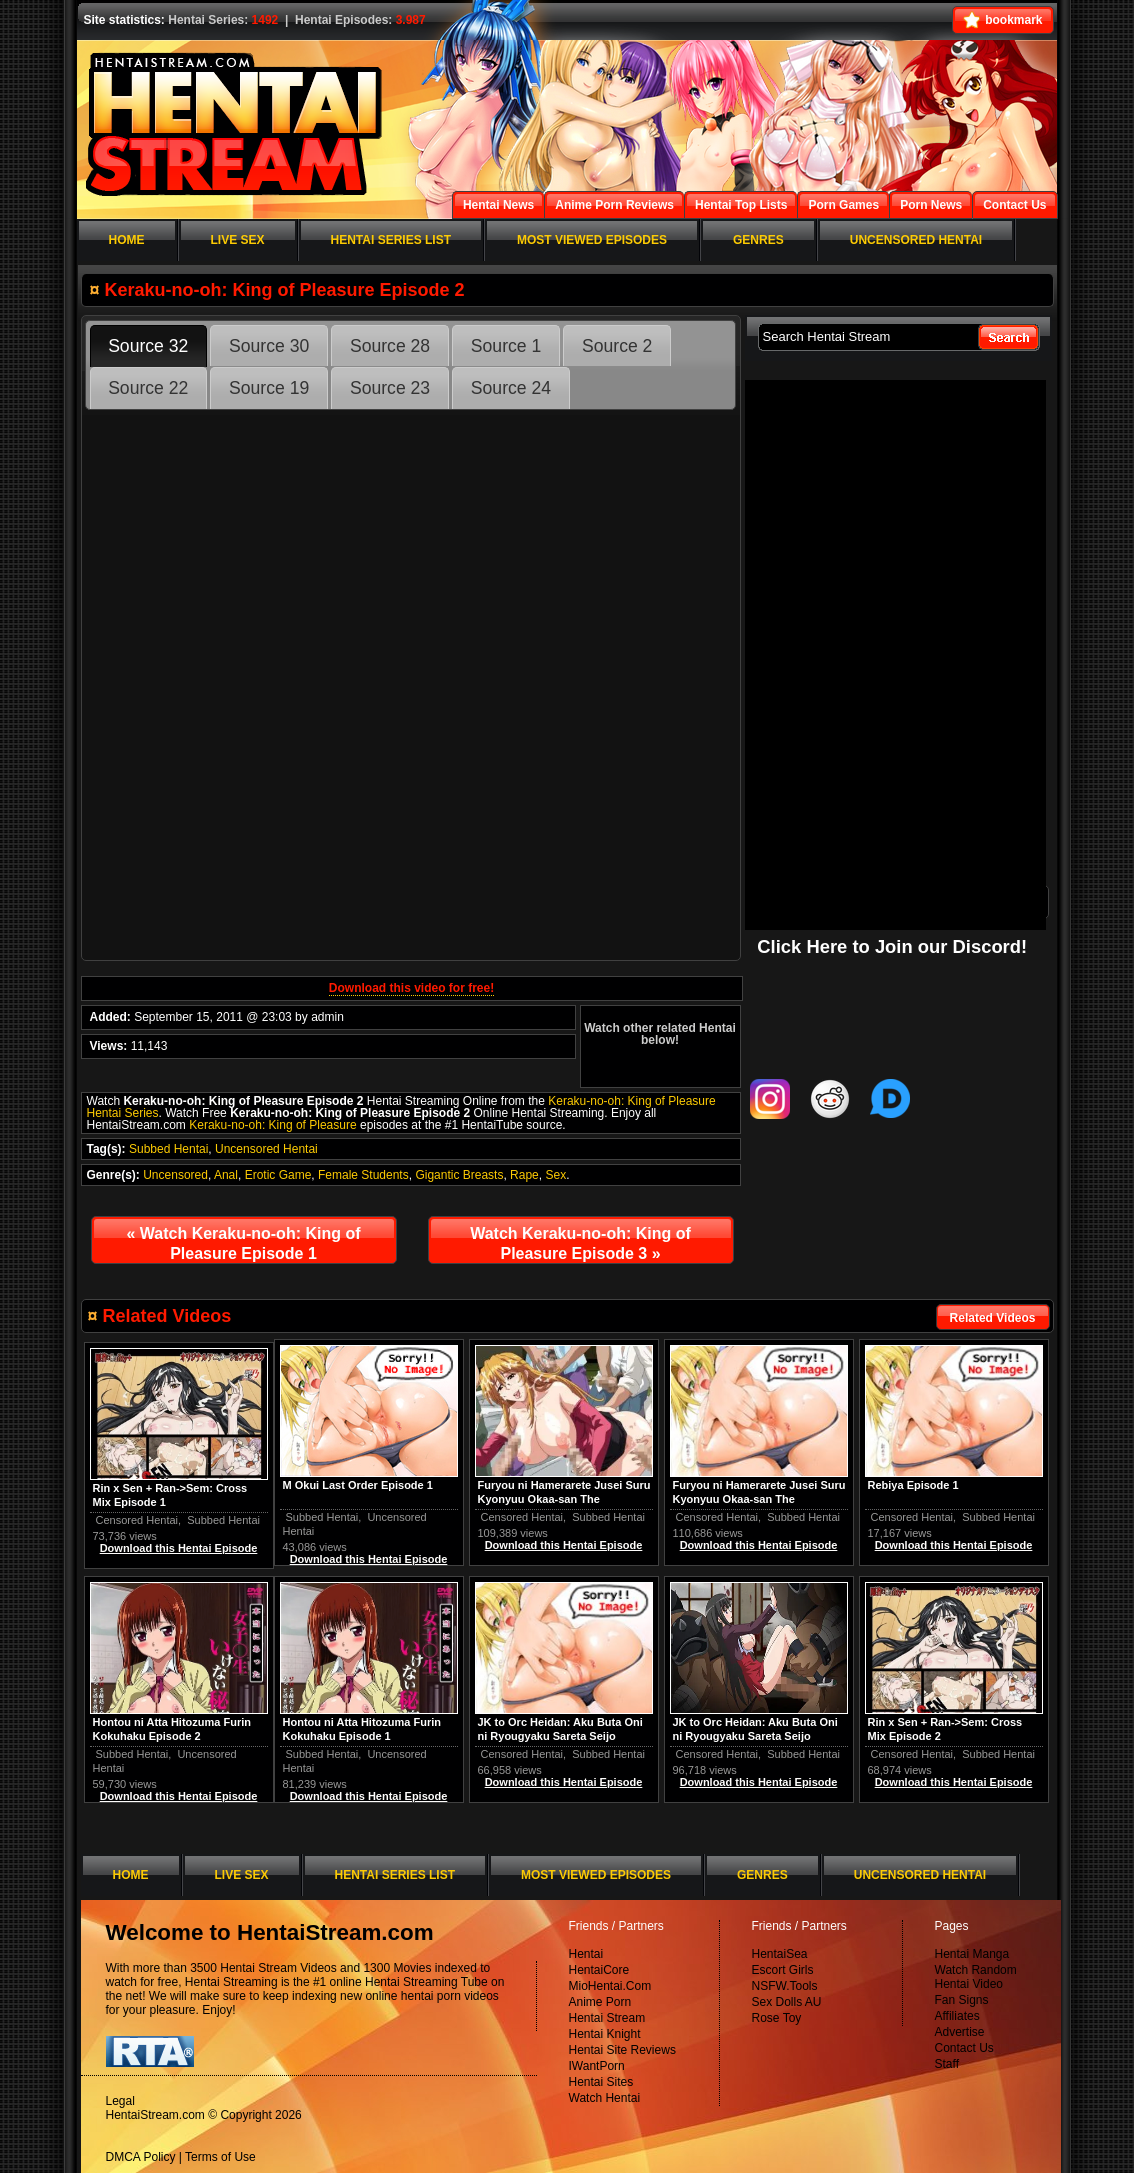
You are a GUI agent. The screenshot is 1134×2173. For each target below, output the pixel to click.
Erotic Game (278, 1175)
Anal (226, 1175)
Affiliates (957, 2016)
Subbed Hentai (168, 1149)
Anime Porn (600, 2002)
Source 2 (617, 346)
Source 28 (390, 346)
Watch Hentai (605, 2098)
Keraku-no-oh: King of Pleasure (272, 1125)
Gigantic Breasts (459, 1175)
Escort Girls (783, 1970)
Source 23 (390, 388)
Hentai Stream (607, 2018)
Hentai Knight (605, 2034)
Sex (555, 1175)
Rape (524, 1175)
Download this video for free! (411, 988)
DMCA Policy (141, 2157)
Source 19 (269, 388)
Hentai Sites (601, 2082)
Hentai (586, 1954)
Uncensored (175, 1175)
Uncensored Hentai (266, 1149)
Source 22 (148, 388)
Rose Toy (777, 2018)
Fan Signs (962, 2000)
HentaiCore (599, 1970)
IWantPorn (597, 2066)
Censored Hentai (912, 1517)
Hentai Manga (972, 1954)
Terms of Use (220, 2157)
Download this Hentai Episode (954, 1545)
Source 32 (148, 346)
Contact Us (964, 2048)
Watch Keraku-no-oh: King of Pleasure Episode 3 (580, 1243)
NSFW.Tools (785, 1986)
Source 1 (506, 346)
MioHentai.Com (610, 1986)
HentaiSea (780, 1954)
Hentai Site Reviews (622, 2050)
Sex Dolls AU (787, 2002)
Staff (947, 2064)
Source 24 (511, 388)
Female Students (363, 1175)
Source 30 (269, 346)
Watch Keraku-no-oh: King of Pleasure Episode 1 (243, 1243)
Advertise (960, 2032)
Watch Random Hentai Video (976, 1977)
